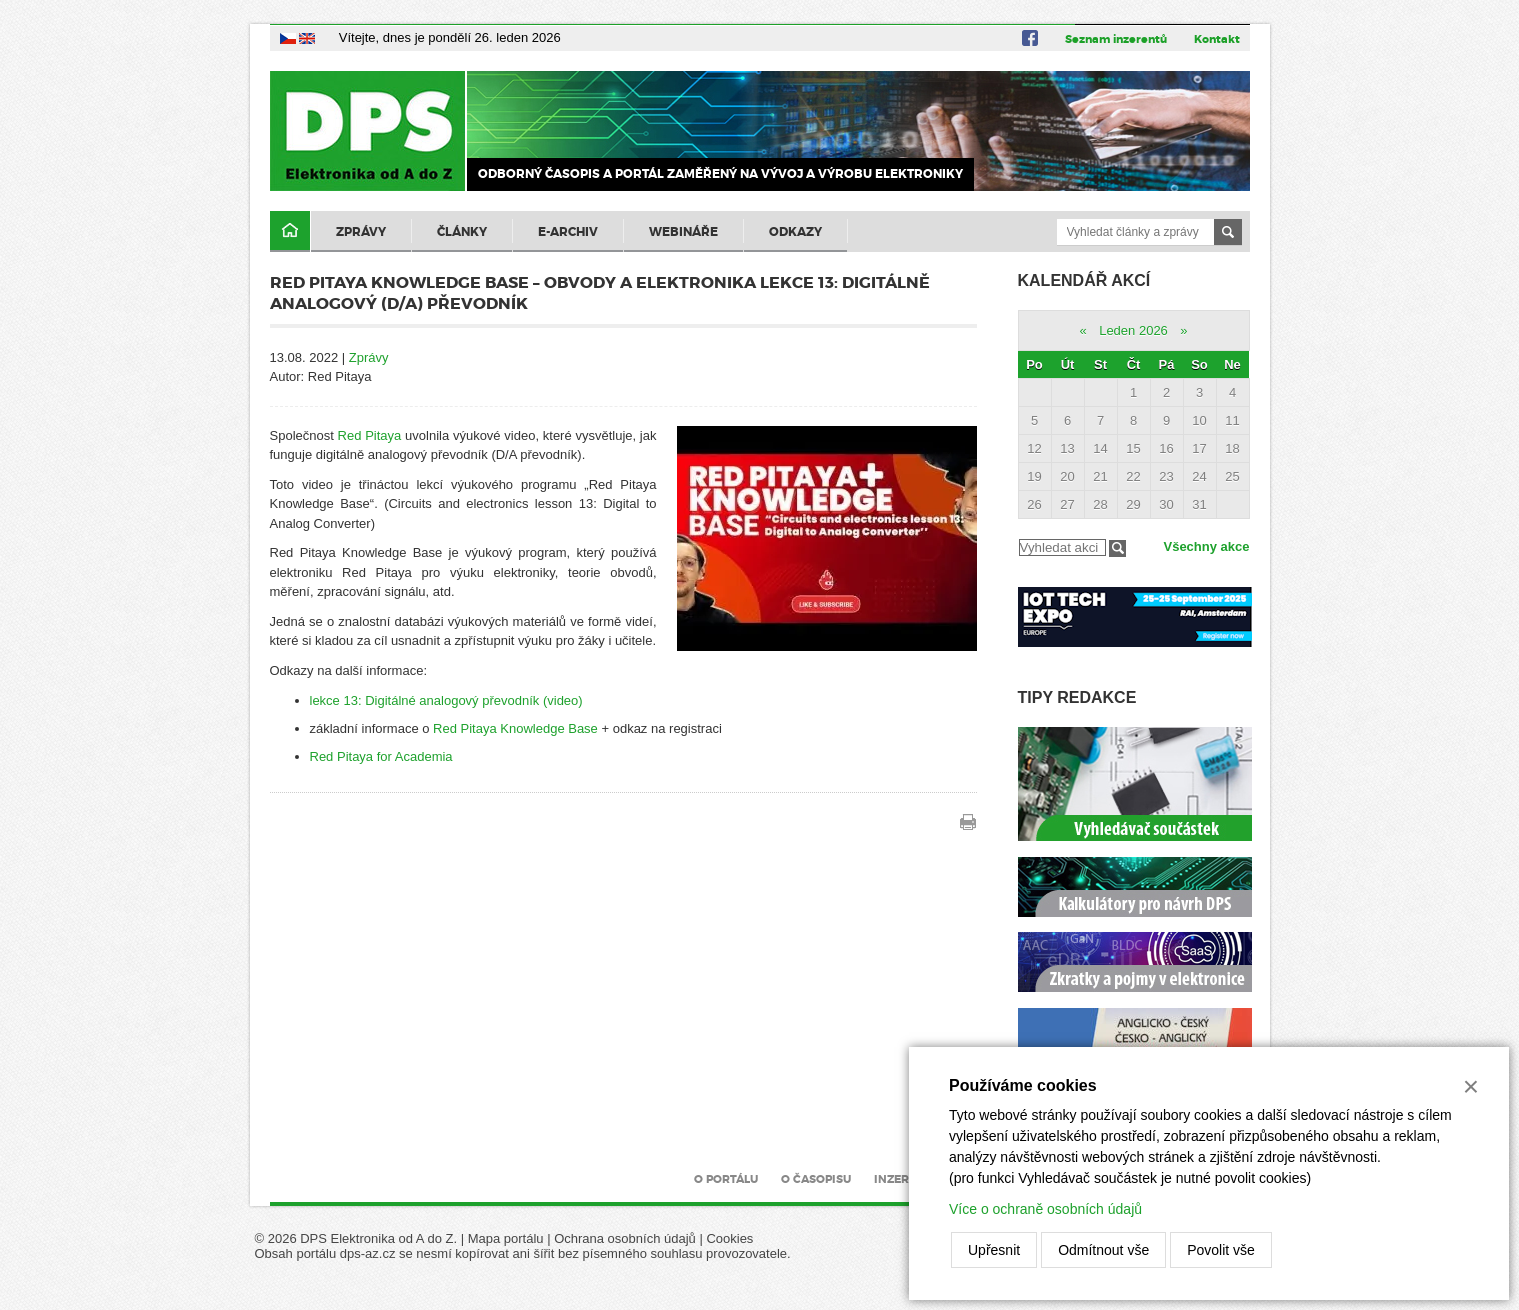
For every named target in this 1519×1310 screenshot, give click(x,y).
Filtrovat (1117, 548)
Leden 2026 (1133, 330)
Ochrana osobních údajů (625, 1238)
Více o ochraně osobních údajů (1045, 1209)
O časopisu (816, 1179)
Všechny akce (1206, 546)
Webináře (683, 232)
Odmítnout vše (1103, 1250)
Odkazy (795, 232)
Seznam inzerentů (1116, 39)
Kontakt (1217, 39)
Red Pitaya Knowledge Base (515, 728)
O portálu (726, 1179)
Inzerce (899, 1179)
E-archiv (568, 232)
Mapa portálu (506, 1238)
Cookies (729, 1238)
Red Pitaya (370, 435)
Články (462, 232)
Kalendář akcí (1084, 280)
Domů (290, 231)
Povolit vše (1221, 1250)
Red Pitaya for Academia (381, 756)
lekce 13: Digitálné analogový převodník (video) (446, 700)
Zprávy (361, 232)
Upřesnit (994, 1250)
